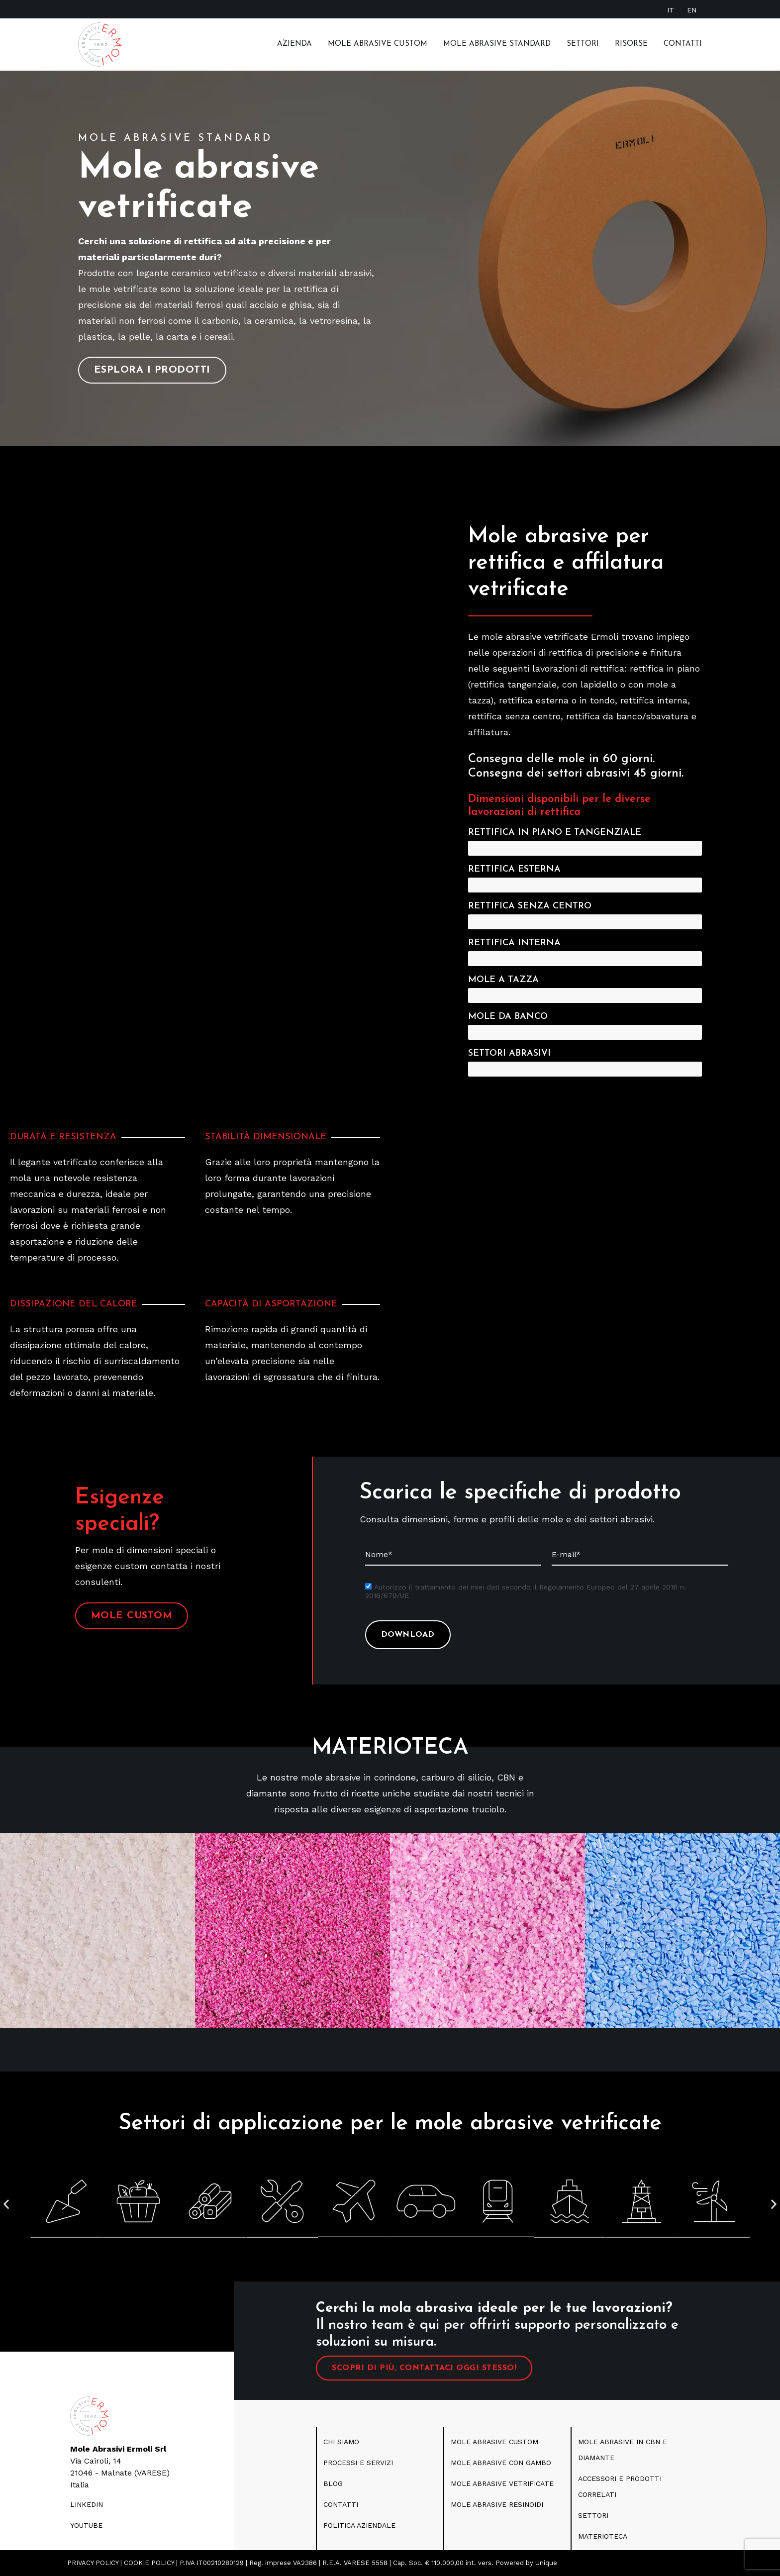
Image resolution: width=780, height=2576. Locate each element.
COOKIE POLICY (149, 2563)
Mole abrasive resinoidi (497, 2504)
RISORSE (631, 44)
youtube (86, 2525)
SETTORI (593, 2515)
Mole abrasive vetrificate (502, 2483)
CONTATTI (340, 2504)
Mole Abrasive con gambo (501, 2463)
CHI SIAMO (341, 2442)
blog (333, 2483)
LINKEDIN (86, 2504)
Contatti (683, 44)
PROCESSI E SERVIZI (358, 2463)
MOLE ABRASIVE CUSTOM (494, 2442)
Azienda (294, 44)
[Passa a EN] (691, 9)
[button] (6, 2203)
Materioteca (602, 2536)
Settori (583, 44)
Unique (546, 2563)
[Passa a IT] (670, 9)
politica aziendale (359, 2525)
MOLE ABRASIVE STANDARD (497, 44)
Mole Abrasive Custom (377, 44)
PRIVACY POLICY (92, 2563)
